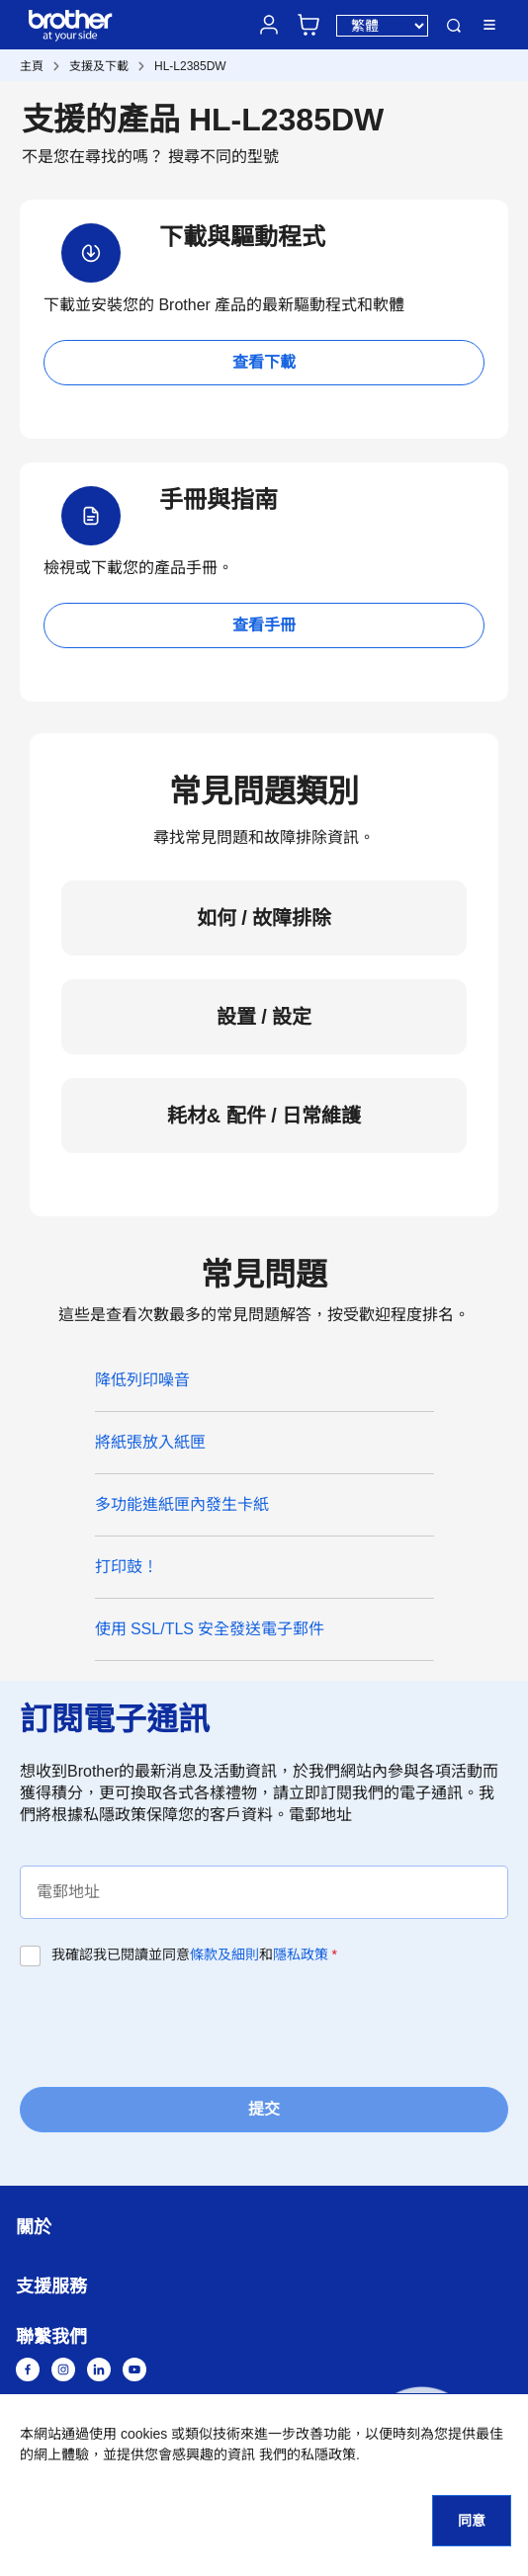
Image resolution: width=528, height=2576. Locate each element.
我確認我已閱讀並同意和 (194, 1954)
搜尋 (454, 26)
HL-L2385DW (190, 66)
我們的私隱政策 (307, 2454)
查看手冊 (264, 625)
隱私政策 (300, 1954)
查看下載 (264, 362)
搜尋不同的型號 (223, 156)
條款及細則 (224, 1954)
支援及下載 (99, 66)
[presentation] (170, 2024)
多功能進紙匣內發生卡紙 (182, 1504)
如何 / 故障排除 (264, 918)
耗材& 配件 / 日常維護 (264, 1115)
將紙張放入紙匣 (150, 1442)
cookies (144, 2434)
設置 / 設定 (264, 1017)
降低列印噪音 (142, 1379)
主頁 (32, 66)
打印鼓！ (126, 1566)
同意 (471, 2521)
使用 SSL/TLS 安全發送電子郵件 (210, 1628)
